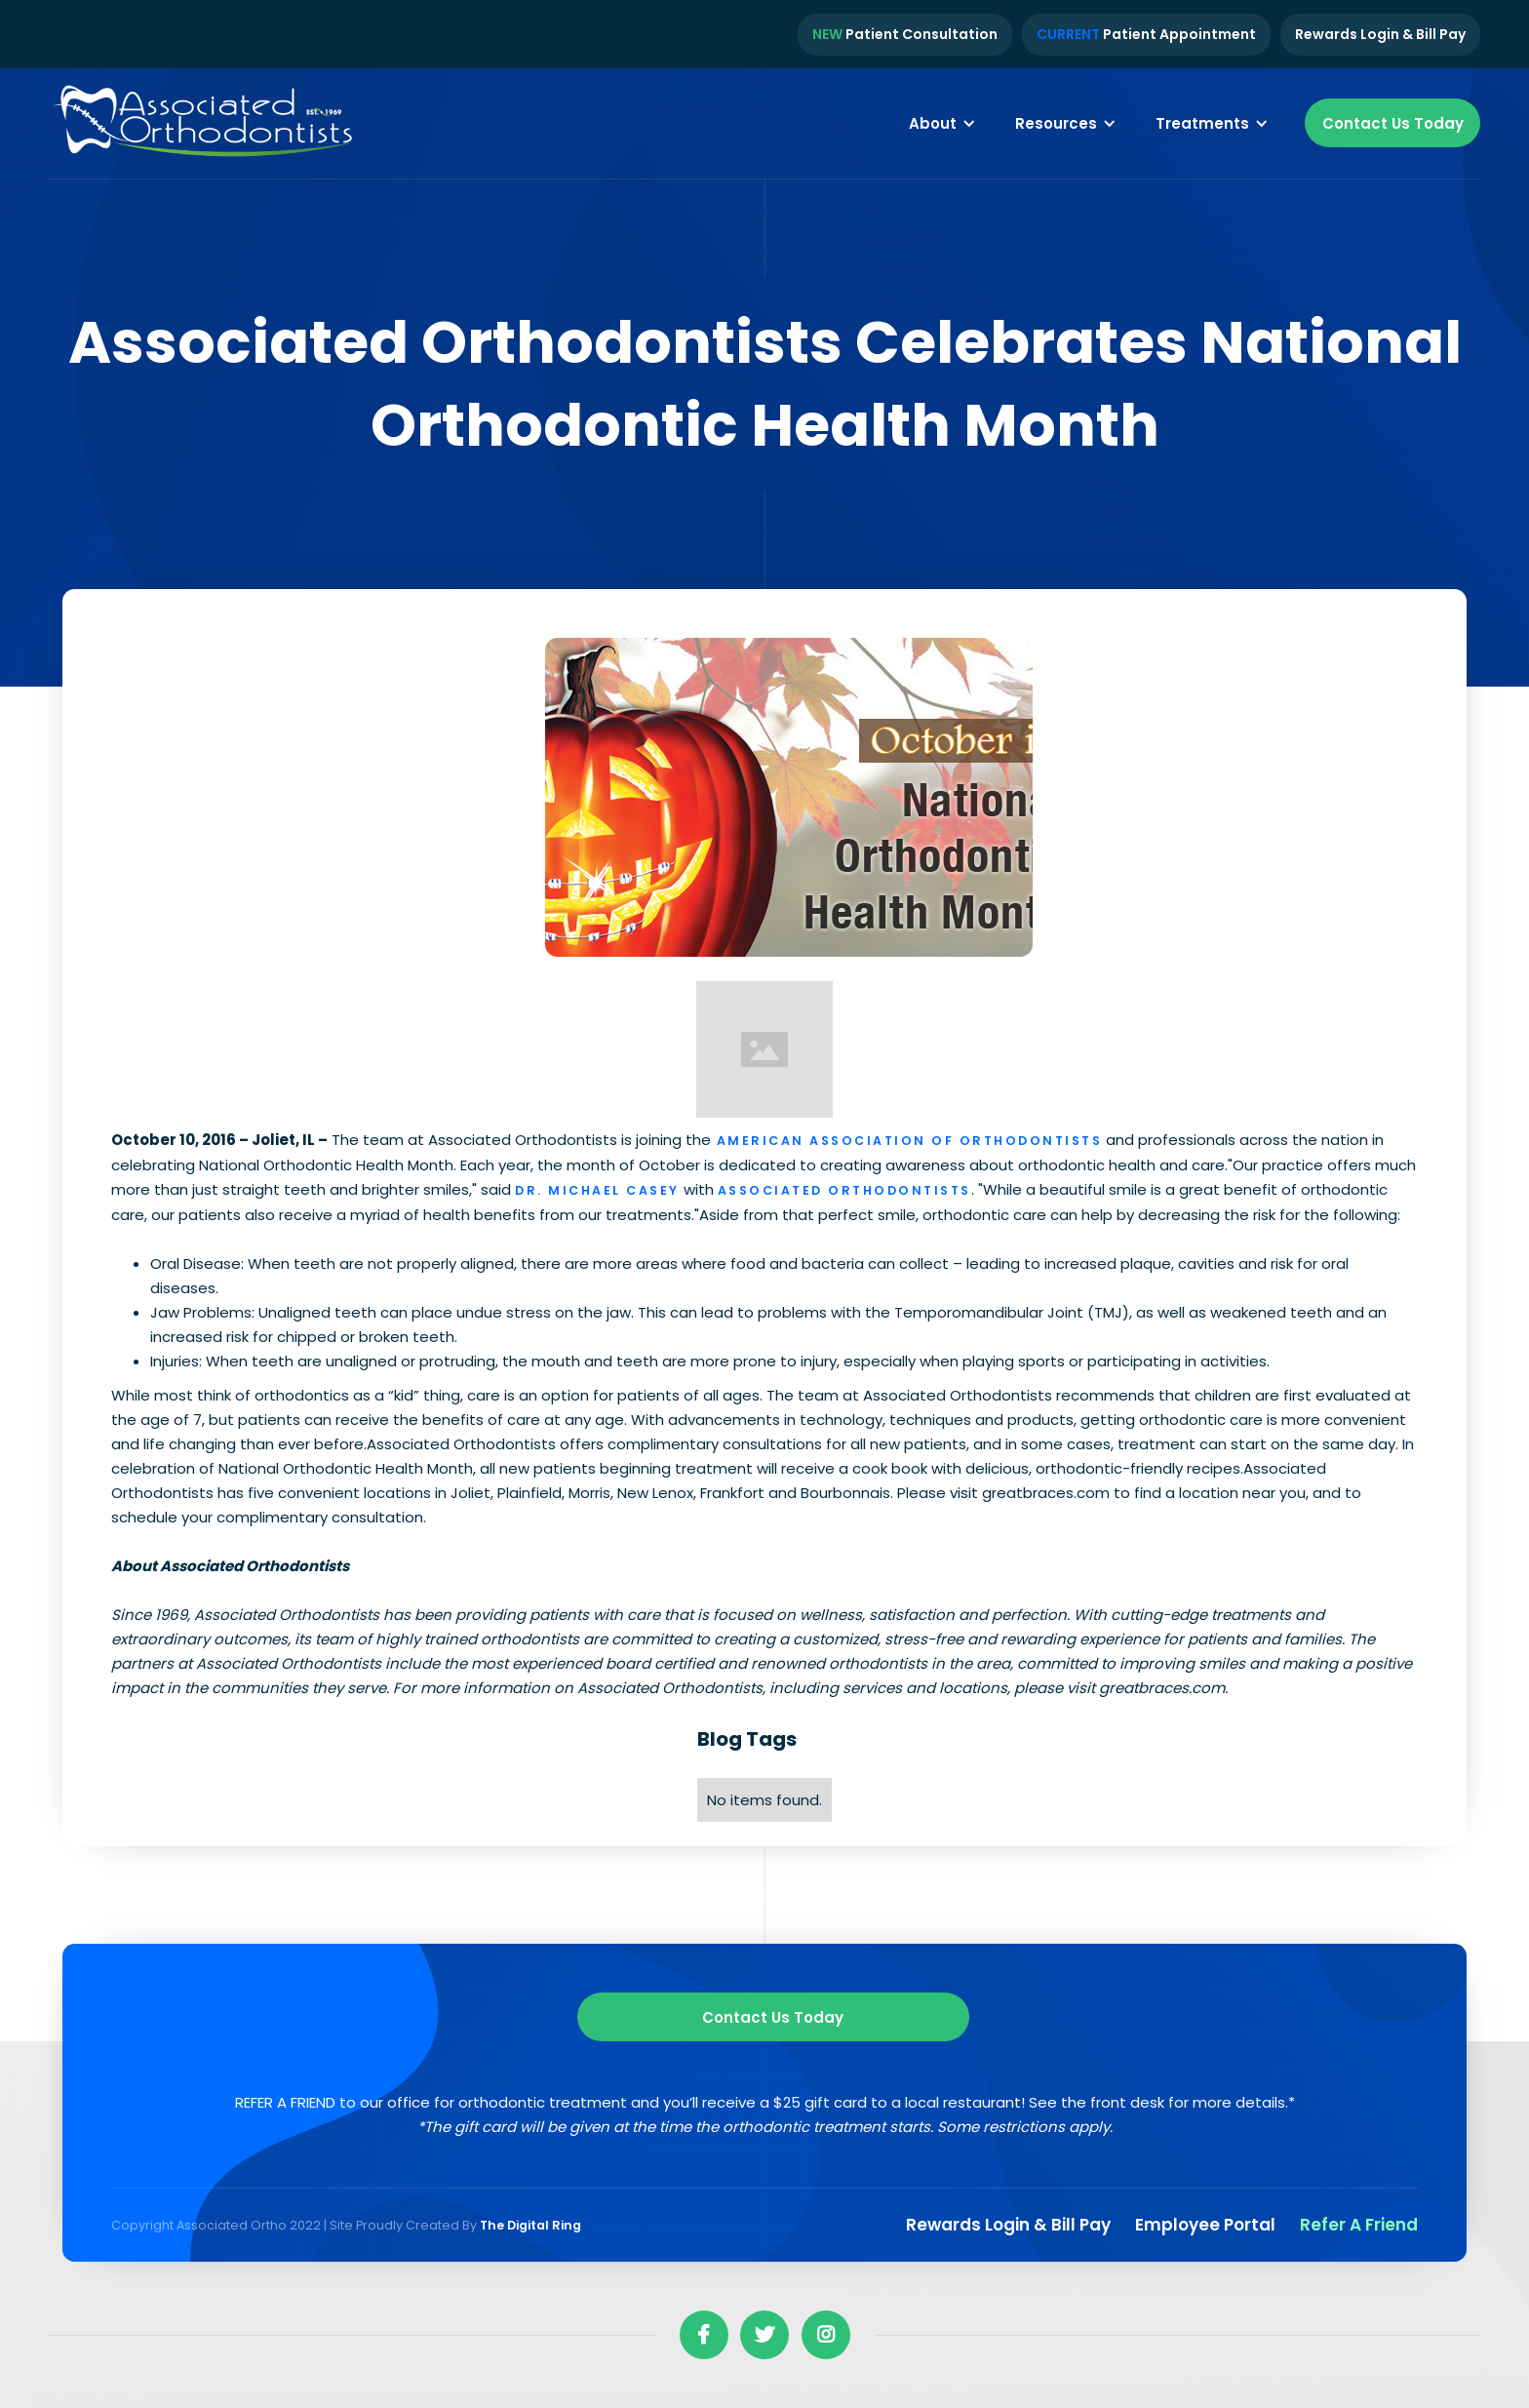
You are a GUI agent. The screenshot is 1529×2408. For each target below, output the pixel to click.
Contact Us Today (1393, 123)
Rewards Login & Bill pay (1008, 2224)
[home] (205, 124)
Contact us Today (772, 2017)
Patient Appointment (1146, 34)
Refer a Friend (1359, 2224)
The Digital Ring (530, 2225)
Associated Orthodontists (844, 1190)
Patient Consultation (905, 34)
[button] (942, 123)
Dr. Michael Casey (597, 1190)
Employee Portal (1205, 2224)
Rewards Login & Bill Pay (1380, 34)
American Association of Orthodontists (906, 1140)
